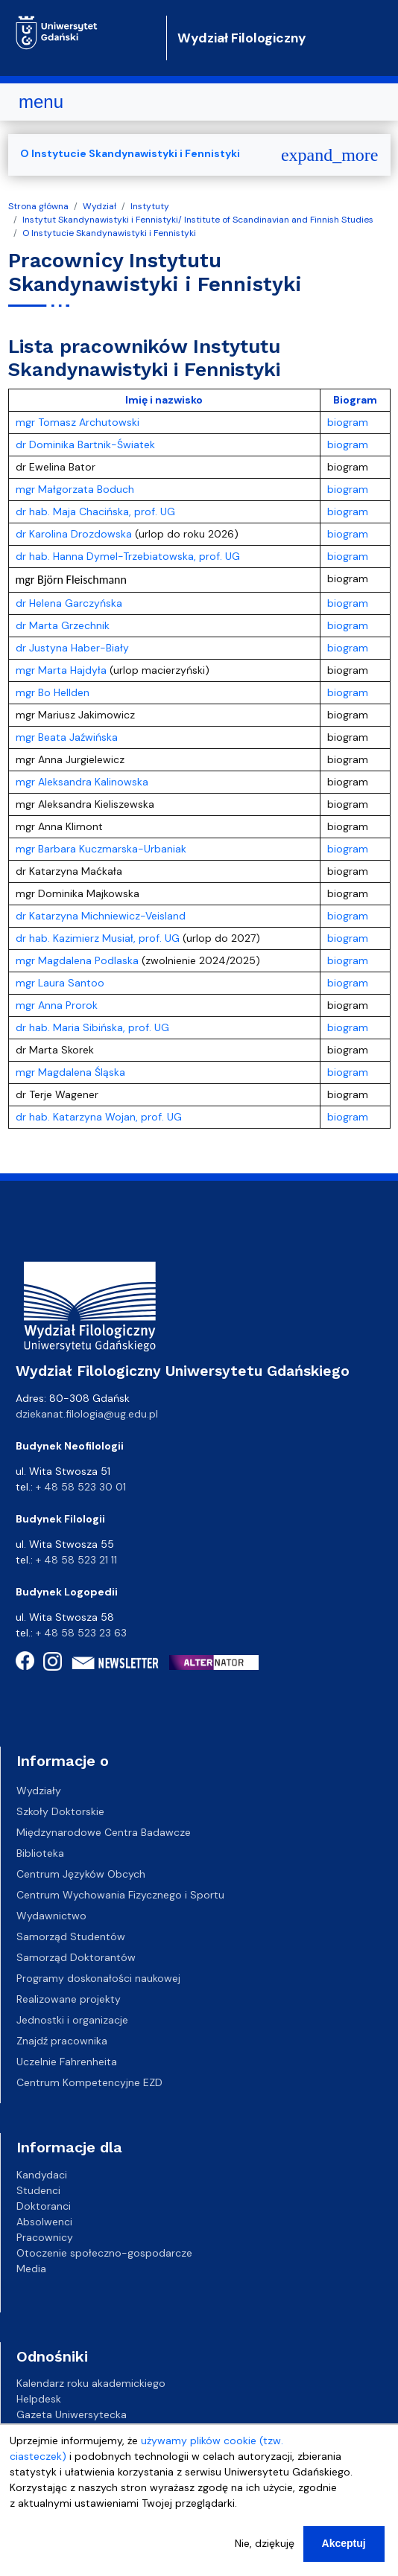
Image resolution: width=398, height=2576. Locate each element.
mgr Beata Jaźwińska (67, 737)
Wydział (99, 206)
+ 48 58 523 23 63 (81, 1632)
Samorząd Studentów (70, 1936)
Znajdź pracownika (61, 2040)
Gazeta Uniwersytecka (71, 2414)
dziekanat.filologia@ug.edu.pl (87, 1414)
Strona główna (38, 206)
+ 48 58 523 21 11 (76, 1559)
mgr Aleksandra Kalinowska (82, 781)
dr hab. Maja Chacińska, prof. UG (95, 511)
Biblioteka (40, 1853)
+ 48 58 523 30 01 (81, 1486)
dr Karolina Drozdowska (75, 534)
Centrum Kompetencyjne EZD (89, 2082)
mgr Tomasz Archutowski (77, 422)
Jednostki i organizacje (72, 2020)
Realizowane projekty (68, 1999)
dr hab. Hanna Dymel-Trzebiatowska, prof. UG (128, 556)
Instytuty (149, 206)
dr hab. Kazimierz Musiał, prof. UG (98, 938)
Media (31, 2267)
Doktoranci (43, 2205)
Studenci (38, 2189)
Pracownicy (44, 2236)
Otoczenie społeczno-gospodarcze (104, 2252)
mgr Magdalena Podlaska (77, 960)
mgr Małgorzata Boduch (75, 489)
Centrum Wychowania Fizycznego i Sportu (120, 1894)
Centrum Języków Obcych (80, 1874)
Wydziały (38, 1790)
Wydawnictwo (51, 1915)
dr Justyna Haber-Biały (72, 647)
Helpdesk (38, 2399)
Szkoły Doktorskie (60, 1811)
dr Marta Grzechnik (63, 625)
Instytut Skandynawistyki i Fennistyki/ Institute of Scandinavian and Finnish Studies (197, 220)
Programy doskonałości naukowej (98, 1978)
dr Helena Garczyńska (69, 603)
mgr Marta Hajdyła (63, 670)
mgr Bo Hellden (54, 692)
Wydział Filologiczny (241, 38)
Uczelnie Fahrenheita (66, 2061)
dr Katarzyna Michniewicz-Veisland (101, 915)
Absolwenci (44, 2221)
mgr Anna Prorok (57, 1005)
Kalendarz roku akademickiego (90, 2383)
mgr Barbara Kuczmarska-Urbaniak (101, 848)
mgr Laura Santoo (61, 982)
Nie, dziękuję (264, 2558)
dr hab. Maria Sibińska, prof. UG (92, 1027)
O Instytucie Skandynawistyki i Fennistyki (109, 233)
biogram (347, 422)
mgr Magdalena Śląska (70, 1072)
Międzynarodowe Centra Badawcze (103, 1832)
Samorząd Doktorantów (76, 1957)
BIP (23, 2430)
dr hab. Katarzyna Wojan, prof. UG (99, 1116)
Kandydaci (41, 2174)
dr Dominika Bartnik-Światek (85, 444)
